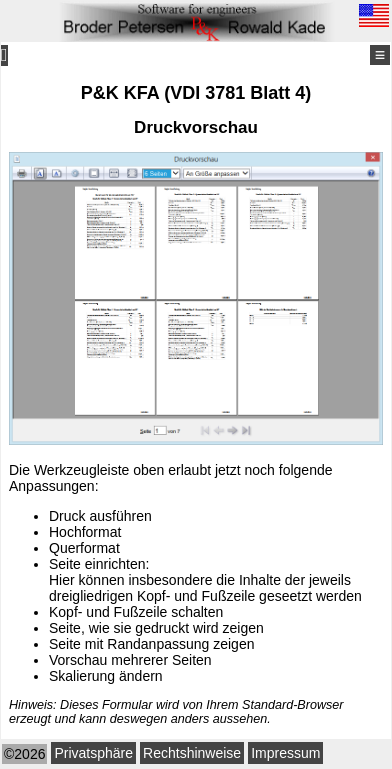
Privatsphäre (93, 753)
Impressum (285, 753)
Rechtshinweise (192, 753)
